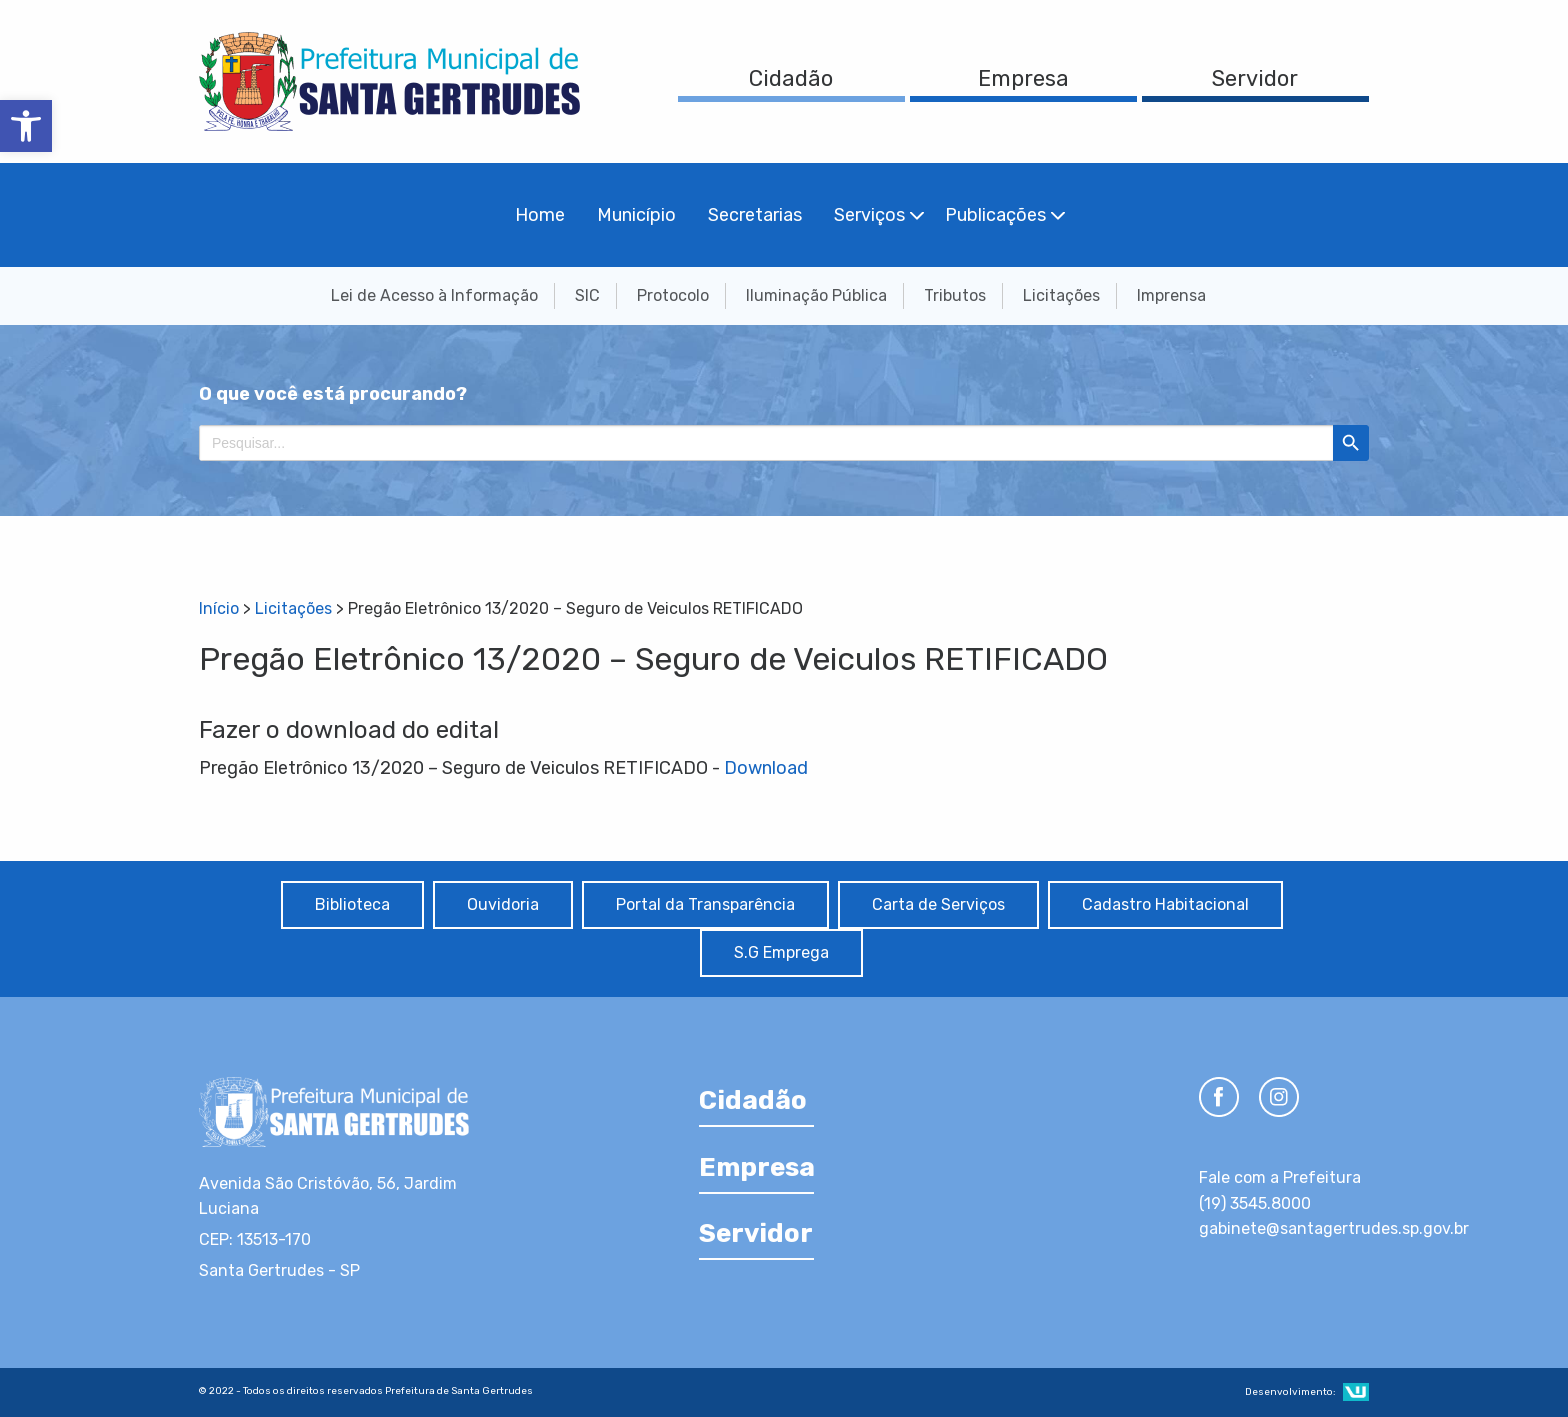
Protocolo (673, 295)
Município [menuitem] (636, 215)
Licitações (1061, 295)
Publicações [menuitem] (995, 215)
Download (766, 768)
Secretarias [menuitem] (755, 215)
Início (219, 608)
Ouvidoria (503, 904)
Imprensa (1171, 295)
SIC (587, 295)
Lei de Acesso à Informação (434, 295)
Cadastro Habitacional (1165, 904)
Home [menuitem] (540, 215)
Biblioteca (352, 904)
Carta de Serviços (938, 904)
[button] (26, 126)
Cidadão (791, 78)
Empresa (1023, 78)
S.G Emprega (781, 952)
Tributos (955, 295)
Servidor (1255, 78)
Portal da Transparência (705, 904)
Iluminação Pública (816, 295)
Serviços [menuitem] (869, 215)
